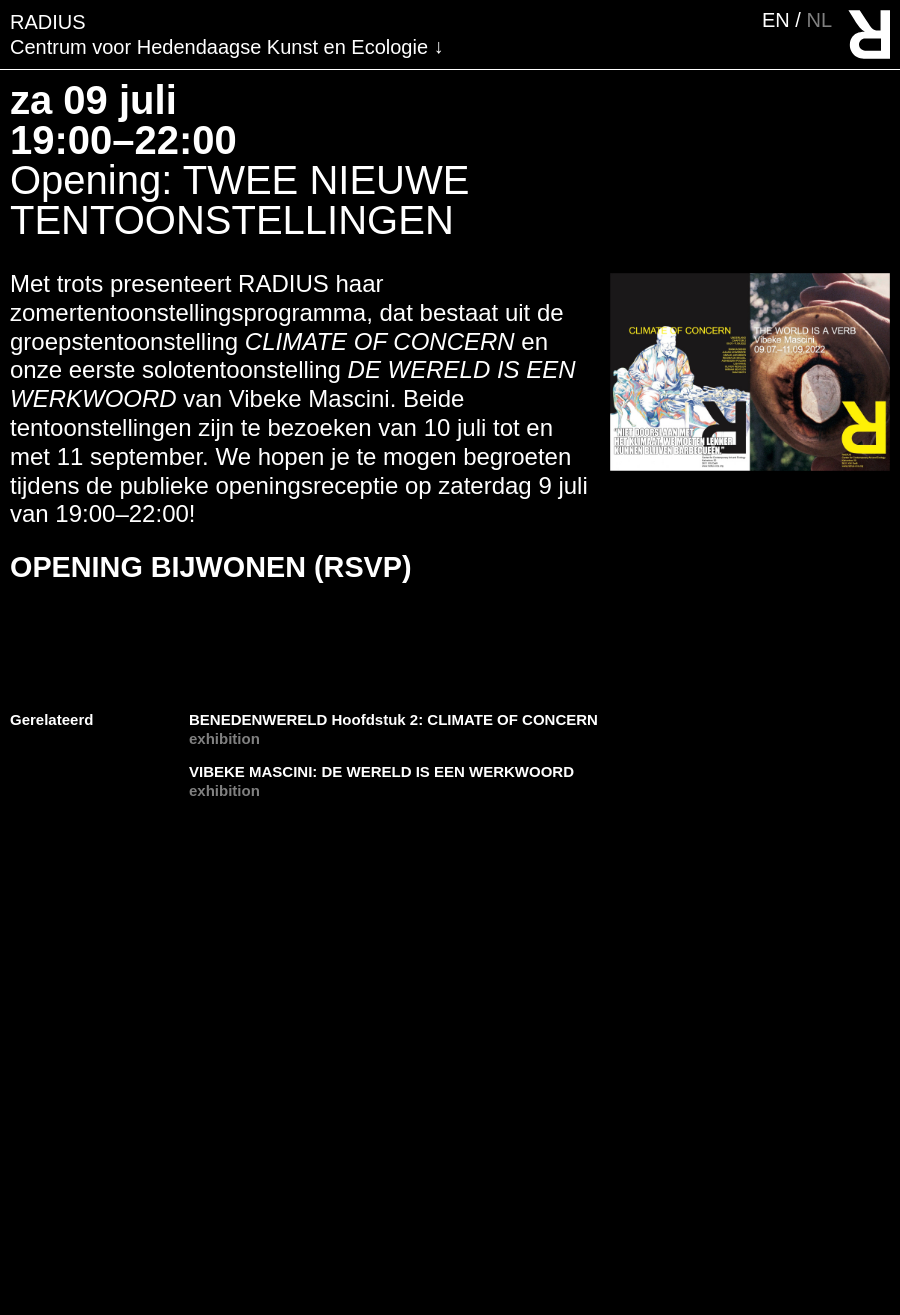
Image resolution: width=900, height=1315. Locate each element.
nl (819, 20)
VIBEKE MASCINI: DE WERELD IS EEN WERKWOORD (381, 771)
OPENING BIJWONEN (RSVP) (211, 567)
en (778, 20)
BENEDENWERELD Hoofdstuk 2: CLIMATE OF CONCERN (393, 719)
